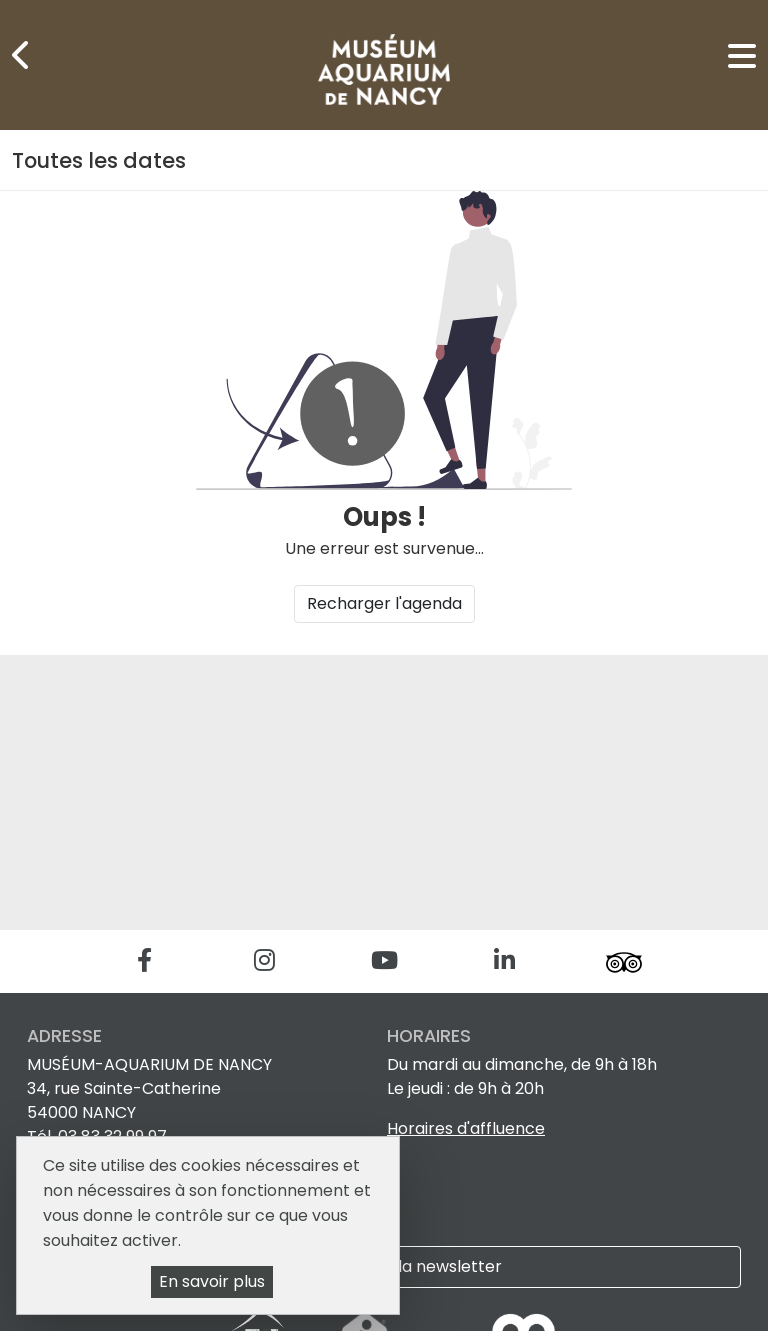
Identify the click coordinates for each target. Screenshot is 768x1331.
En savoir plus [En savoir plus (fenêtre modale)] (212, 1281)
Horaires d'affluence (466, 1128)
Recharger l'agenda (384, 603)
